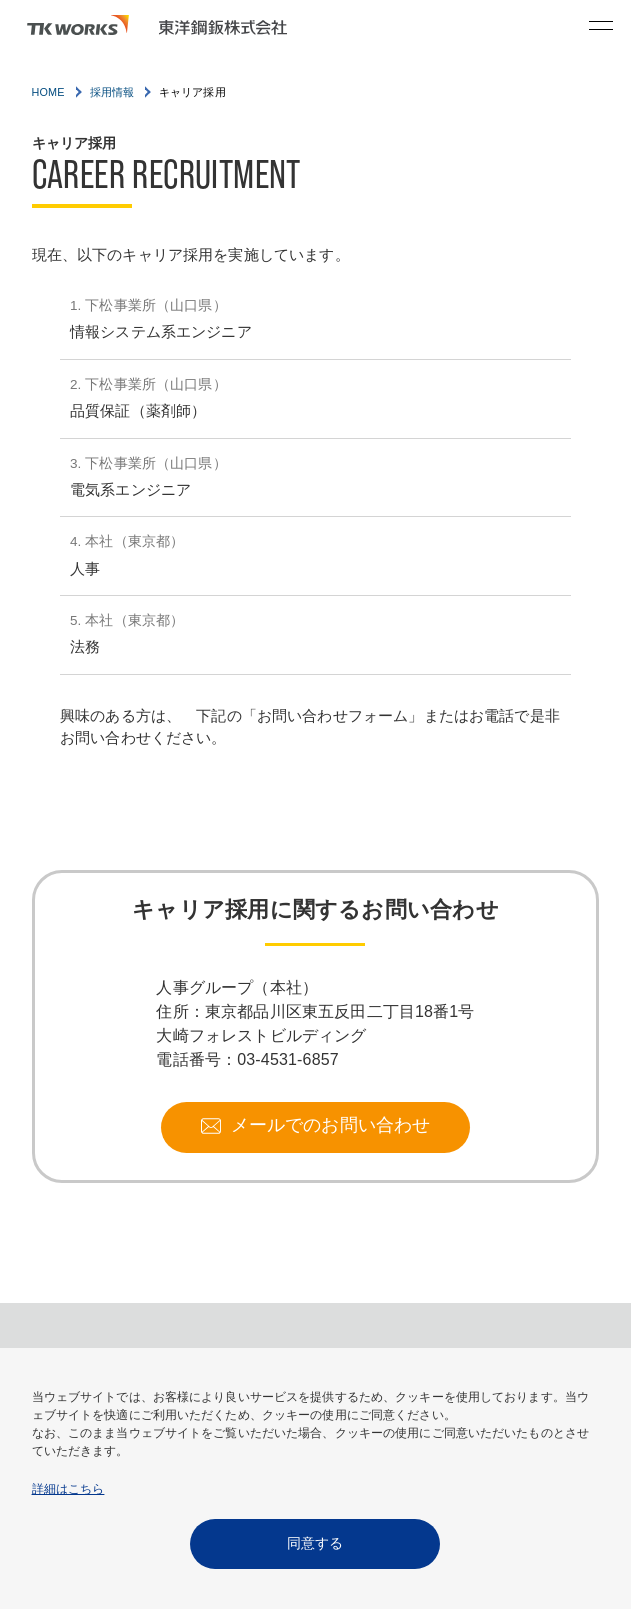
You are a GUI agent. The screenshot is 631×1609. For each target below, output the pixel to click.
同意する (315, 1543)
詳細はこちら (68, 1489)
